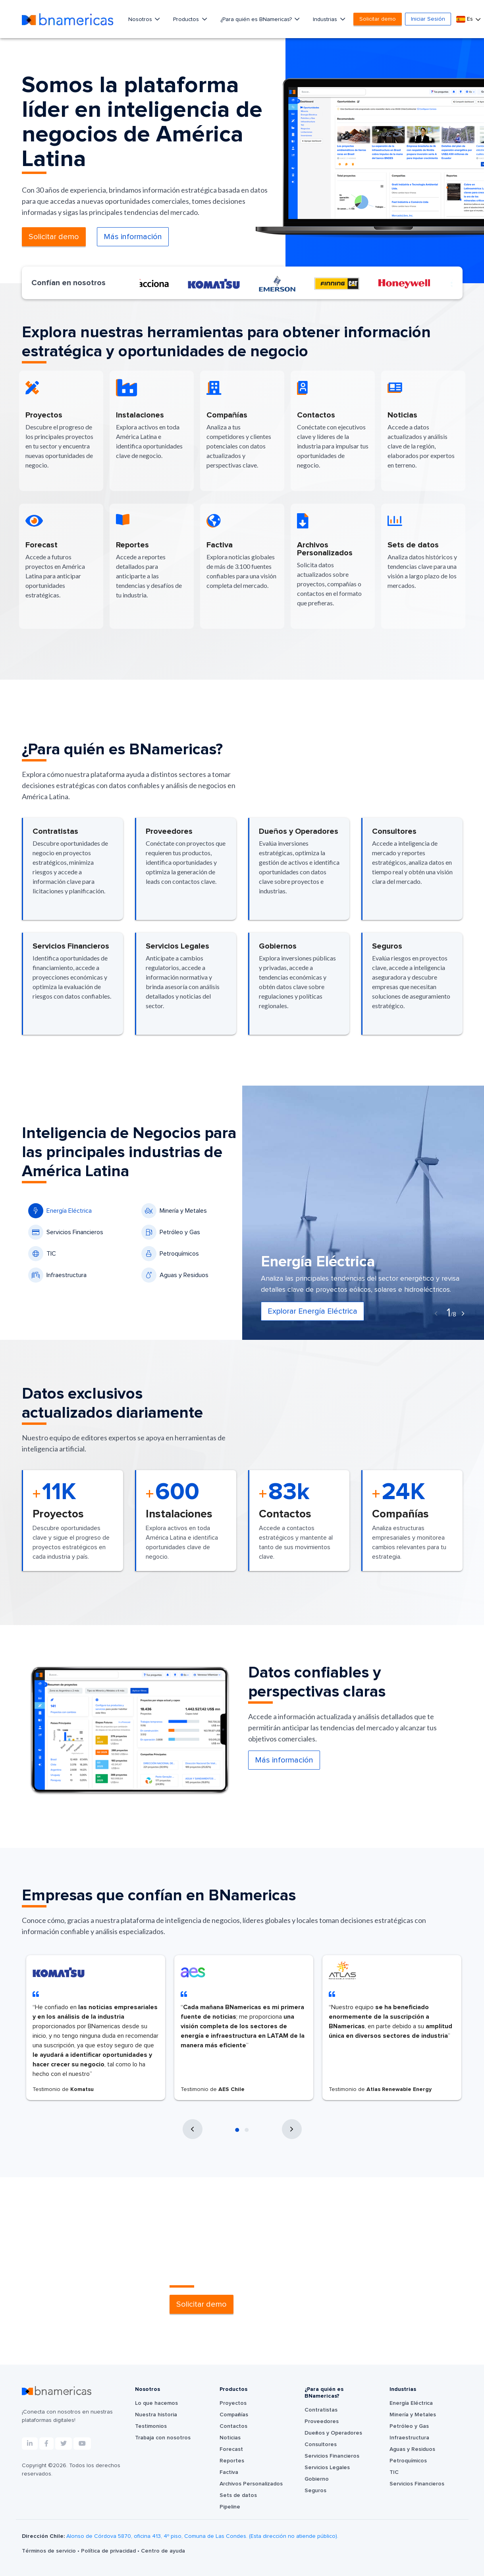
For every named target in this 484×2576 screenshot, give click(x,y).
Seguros (315, 2490)
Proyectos (233, 2403)
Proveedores (322, 2421)
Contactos (233, 2426)
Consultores (321, 2444)
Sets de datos (238, 2495)
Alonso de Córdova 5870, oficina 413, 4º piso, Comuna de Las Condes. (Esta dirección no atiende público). (202, 2536)
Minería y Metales (174, 1210)
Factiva (229, 2472)
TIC (42, 1253)
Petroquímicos (170, 1253)
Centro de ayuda (163, 2551)
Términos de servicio (49, 2551)
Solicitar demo (377, 19)
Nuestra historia (156, 2415)
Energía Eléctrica (60, 1210)
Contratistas (321, 2410)
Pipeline (230, 2507)
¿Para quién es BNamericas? (256, 19)
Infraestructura (57, 1275)
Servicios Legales (327, 2467)
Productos (187, 19)
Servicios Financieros (65, 1232)
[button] (237, 2130)
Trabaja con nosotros (163, 2438)
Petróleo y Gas (170, 1232)
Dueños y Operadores (333, 2433)
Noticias (230, 2438)
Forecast (231, 2449)
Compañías (234, 2415)
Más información (133, 237)
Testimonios (151, 2426)
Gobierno (317, 2479)
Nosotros (141, 19)
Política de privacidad (109, 2551)
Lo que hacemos (156, 2403)
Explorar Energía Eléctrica (312, 1311)
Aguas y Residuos (174, 1275)
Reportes (232, 2461)
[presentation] (436, 1314)
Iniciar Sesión (428, 19)
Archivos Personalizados (251, 2484)
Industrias (326, 19)
